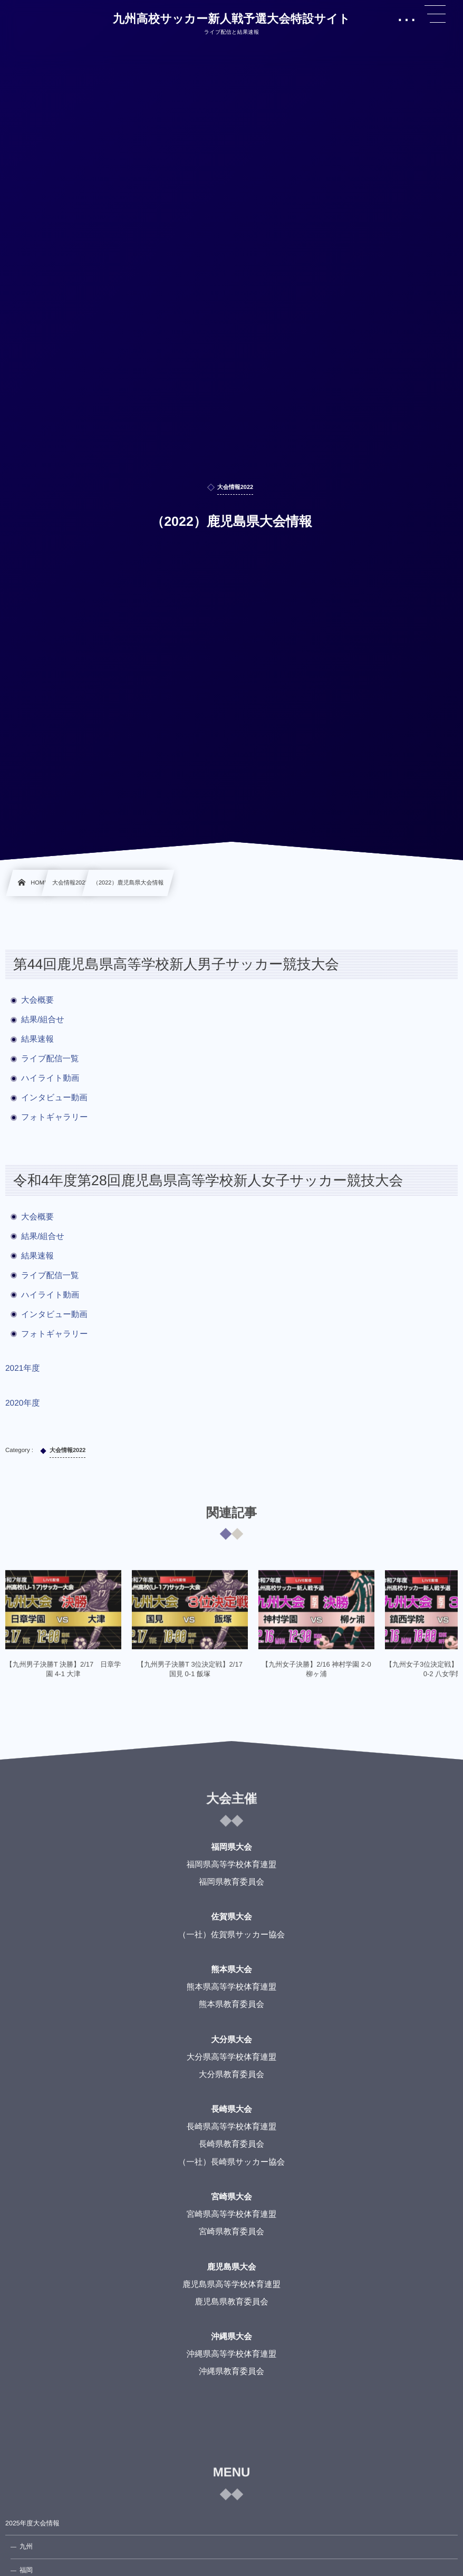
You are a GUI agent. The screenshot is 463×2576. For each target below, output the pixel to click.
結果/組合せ (42, 1019)
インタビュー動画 (54, 1097)
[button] (435, 14)
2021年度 (22, 1368)
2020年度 (22, 1403)
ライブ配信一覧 (50, 1058)
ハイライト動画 (50, 1078)
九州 (26, 2546)
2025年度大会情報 (32, 2523)
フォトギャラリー (54, 1117)
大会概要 (37, 1000)
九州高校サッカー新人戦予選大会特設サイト (231, 19)
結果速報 (37, 1039)
